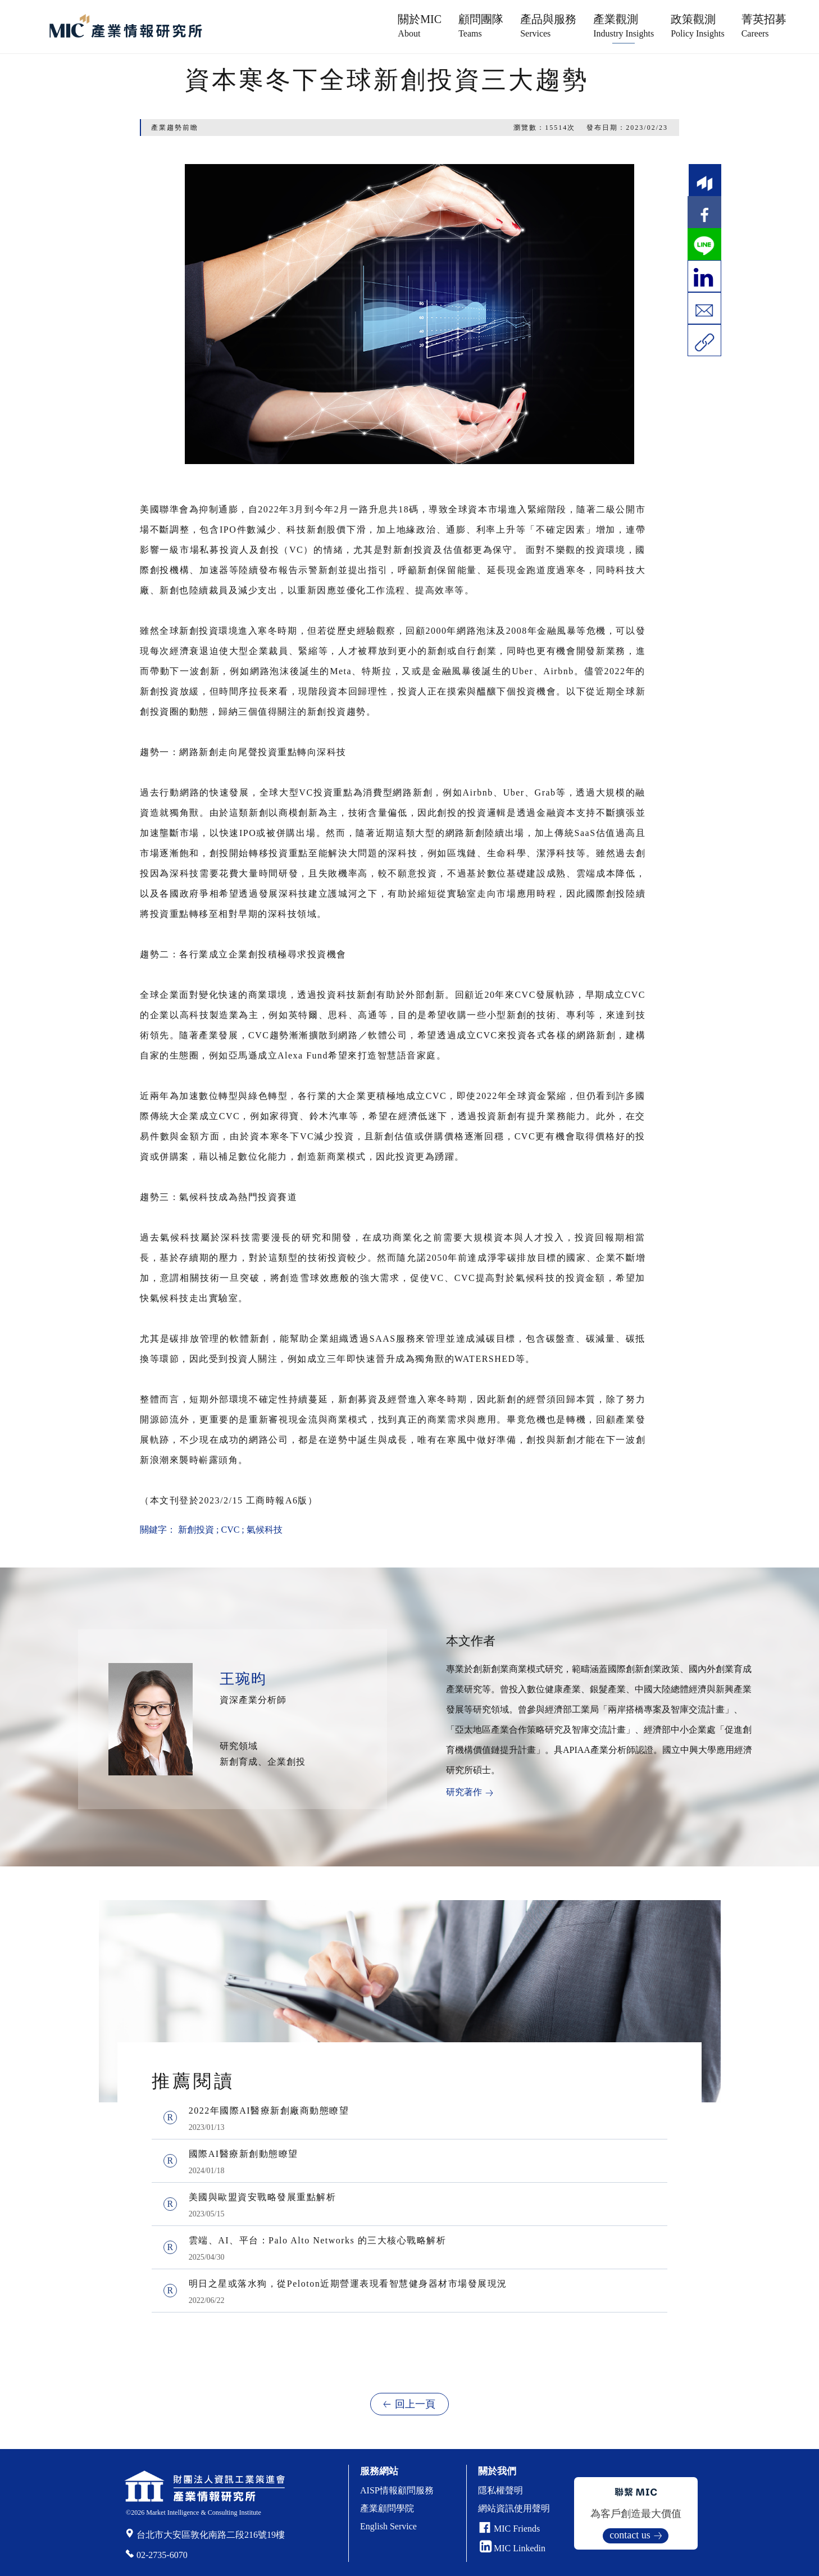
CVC (230, 1529)
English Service (388, 2526)
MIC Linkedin (512, 2548)
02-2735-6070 (162, 2555)
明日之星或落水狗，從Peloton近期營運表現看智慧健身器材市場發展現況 (348, 2283)
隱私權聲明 (500, 2490)
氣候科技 (265, 1529)
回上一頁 (415, 2404)
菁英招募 (763, 25)
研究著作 (464, 1792)
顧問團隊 (480, 25)
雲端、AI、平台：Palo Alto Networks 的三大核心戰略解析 (318, 2240)
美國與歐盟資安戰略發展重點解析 (262, 2197)
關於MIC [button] (420, 25)
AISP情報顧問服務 (397, 2490)
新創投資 (196, 1529)
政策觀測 (698, 25)
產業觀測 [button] (623, 25)
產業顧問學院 (387, 2508)
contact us (629, 2535)
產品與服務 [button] (548, 25)
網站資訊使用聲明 (514, 2508)
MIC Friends (517, 2528)
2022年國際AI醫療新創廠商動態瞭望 (269, 2110)
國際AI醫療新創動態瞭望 (243, 2154)
